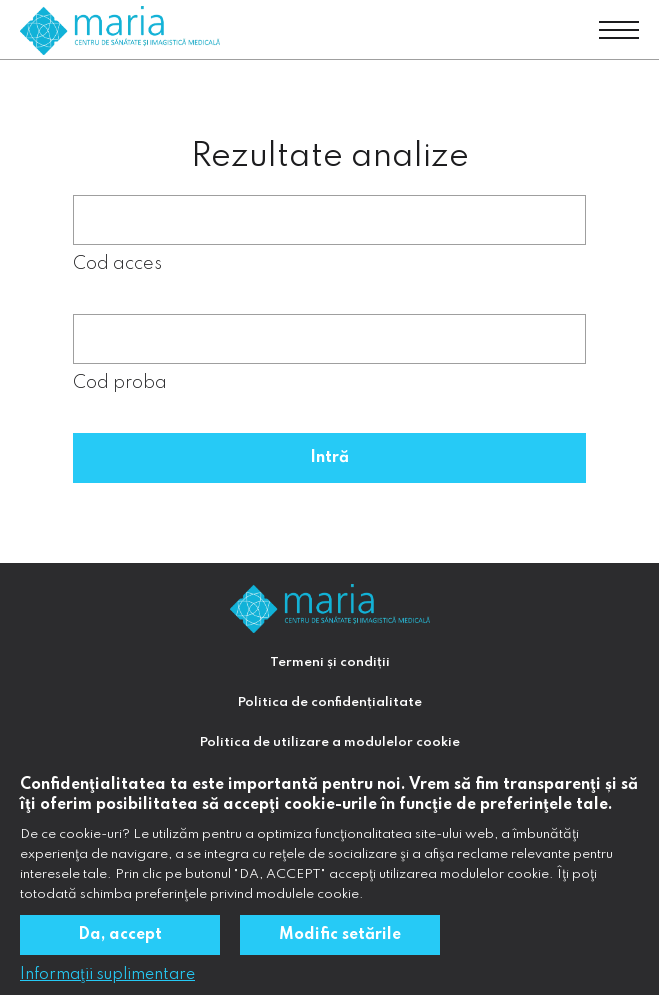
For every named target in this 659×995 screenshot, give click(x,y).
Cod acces (117, 264)
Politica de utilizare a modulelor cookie (330, 742)
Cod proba (120, 383)
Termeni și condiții (330, 662)
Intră (329, 458)
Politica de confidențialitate (330, 702)
